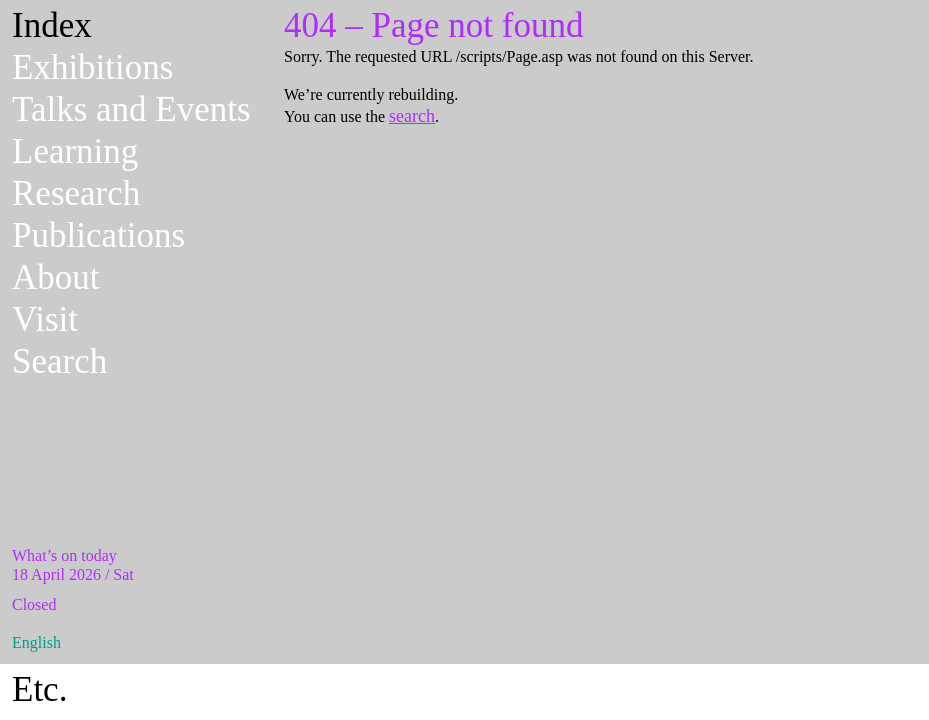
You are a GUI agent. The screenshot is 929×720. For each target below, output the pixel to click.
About (56, 277)
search (412, 116)
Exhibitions (92, 67)
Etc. (39, 689)
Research (76, 193)
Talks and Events (131, 109)
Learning (75, 151)
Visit (45, 319)
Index (52, 25)
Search (59, 361)
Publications (98, 235)
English (36, 642)
